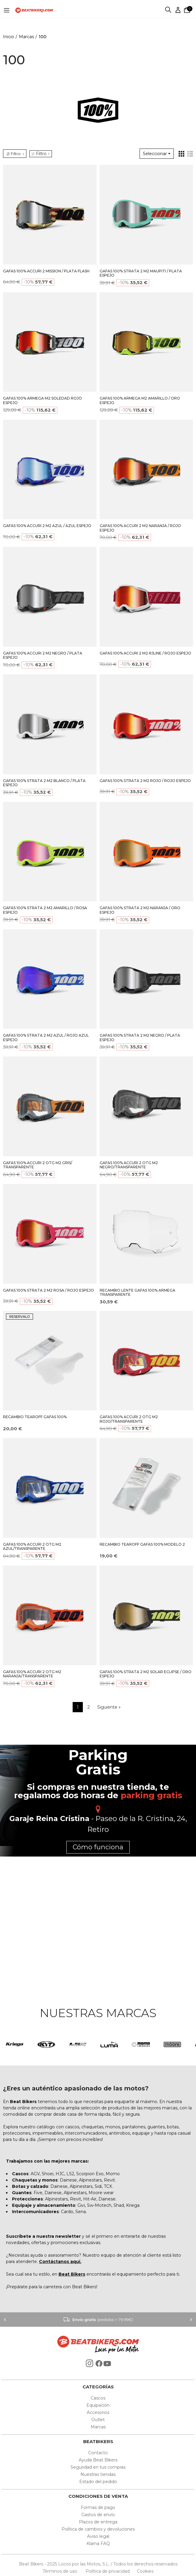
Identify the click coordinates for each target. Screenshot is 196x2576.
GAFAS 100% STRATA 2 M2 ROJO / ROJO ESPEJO (145, 780)
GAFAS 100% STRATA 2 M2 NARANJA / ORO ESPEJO (140, 910)
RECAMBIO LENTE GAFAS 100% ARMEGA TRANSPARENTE (137, 1292)
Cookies (143, 2571)
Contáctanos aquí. (60, 2261)
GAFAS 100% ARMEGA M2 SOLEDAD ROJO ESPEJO (42, 400)
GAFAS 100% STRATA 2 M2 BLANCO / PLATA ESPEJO (44, 782)
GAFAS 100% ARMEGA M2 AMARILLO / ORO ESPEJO (140, 400)
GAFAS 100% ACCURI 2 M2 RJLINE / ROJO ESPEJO (145, 653)
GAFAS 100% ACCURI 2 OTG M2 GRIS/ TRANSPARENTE (37, 1165)
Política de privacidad (108, 2571)
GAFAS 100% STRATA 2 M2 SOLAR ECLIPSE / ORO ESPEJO (145, 1674)
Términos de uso (60, 2571)
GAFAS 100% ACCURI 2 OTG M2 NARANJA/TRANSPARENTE (32, 1674)
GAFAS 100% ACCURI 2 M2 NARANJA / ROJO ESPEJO (140, 527)
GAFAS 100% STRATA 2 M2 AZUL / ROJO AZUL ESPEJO (46, 1037)
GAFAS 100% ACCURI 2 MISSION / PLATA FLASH (46, 271)
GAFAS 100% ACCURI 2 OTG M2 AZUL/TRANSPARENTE (32, 1546)
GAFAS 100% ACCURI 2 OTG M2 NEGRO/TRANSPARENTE (129, 1165)
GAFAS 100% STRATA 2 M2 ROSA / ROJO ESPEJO (48, 1290)
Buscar (168, 10)
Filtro (41, 153)
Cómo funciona (98, 1847)
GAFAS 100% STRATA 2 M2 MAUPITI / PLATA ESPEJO (141, 273)
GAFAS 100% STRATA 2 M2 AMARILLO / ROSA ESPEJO (45, 910)
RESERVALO (19, 1316)
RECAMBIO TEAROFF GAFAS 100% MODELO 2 (142, 1544)
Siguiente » (109, 1707)
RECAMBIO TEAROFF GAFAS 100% (35, 1417)
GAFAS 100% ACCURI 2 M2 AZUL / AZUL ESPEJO (47, 525)
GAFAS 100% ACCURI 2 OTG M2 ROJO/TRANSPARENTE (129, 1419)
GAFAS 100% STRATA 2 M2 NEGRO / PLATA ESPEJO (140, 1037)
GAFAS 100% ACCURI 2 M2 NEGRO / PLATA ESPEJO (42, 655)
